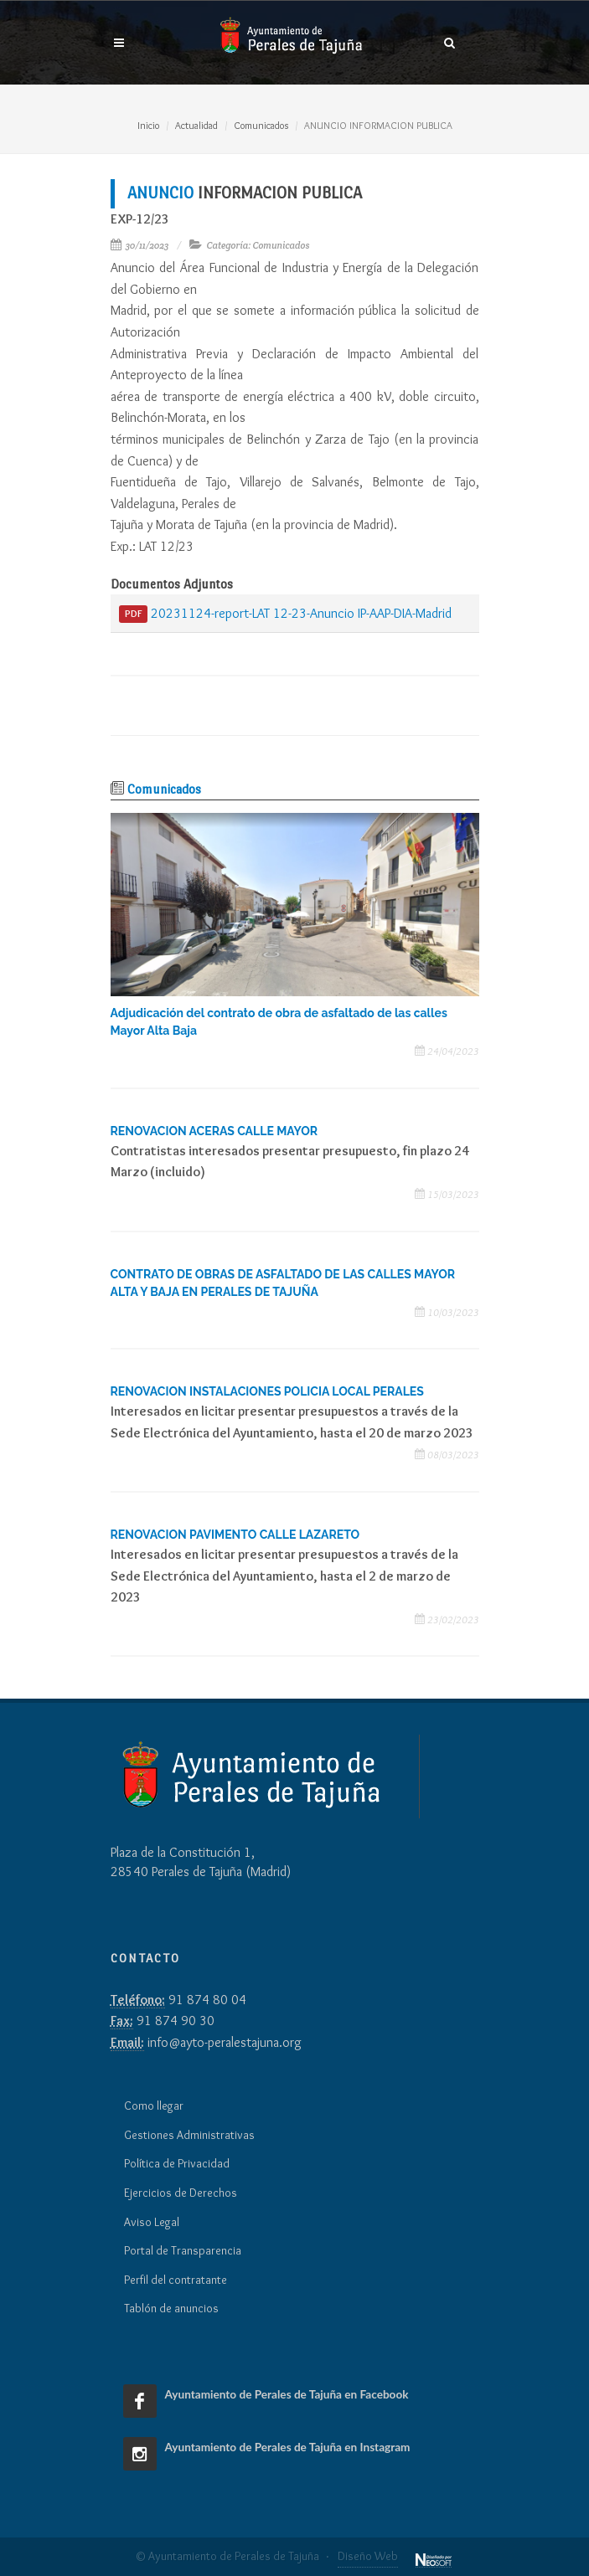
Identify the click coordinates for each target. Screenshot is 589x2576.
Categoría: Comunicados (258, 245)
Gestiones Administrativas (189, 2134)
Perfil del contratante (175, 2279)
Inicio (148, 125)
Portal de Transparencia (182, 2250)
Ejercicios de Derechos (180, 2192)
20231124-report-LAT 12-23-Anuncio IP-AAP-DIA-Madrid (285, 614)
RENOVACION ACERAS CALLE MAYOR (214, 1131)
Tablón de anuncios (171, 2308)
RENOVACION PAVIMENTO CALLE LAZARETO (235, 1534)
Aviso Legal (151, 2221)
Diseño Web (368, 2555)
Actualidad (196, 125)
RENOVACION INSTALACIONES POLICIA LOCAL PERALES (267, 1391)
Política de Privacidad (177, 2163)
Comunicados (261, 125)
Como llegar (153, 2105)
